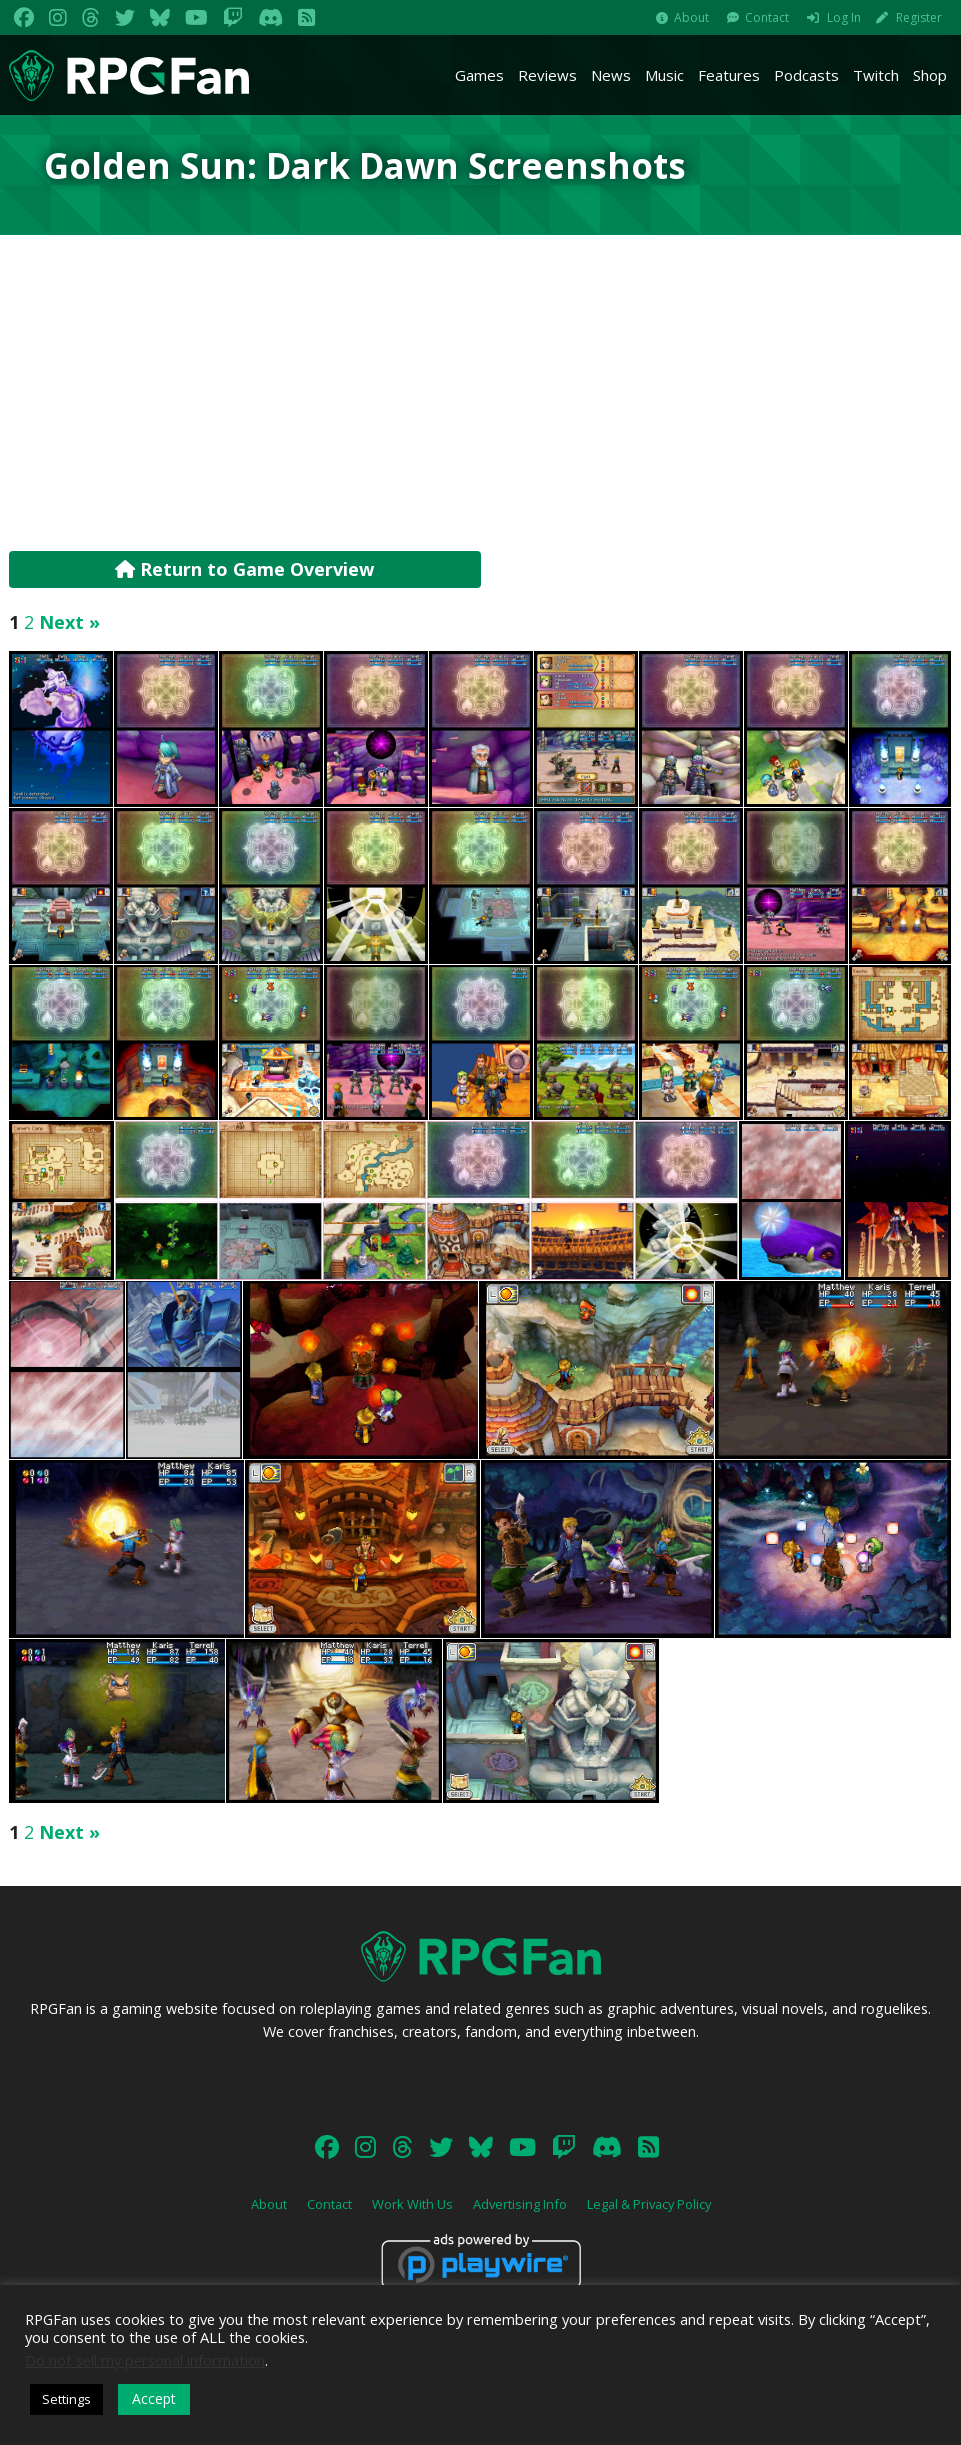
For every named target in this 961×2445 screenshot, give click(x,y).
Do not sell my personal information (145, 2360)
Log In (844, 17)
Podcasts (806, 75)
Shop (930, 75)
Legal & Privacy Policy (649, 2204)
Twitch (876, 75)
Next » (69, 622)
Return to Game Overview (244, 569)
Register (919, 17)
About (691, 17)
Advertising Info (520, 2204)
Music (664, 75)
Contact (767, 17)
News (611, 75)
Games (479, 75)
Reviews (547, 75)
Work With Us (412, 2204)
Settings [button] (66, 2399)
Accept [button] (154, 2398)
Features (729, 75)
